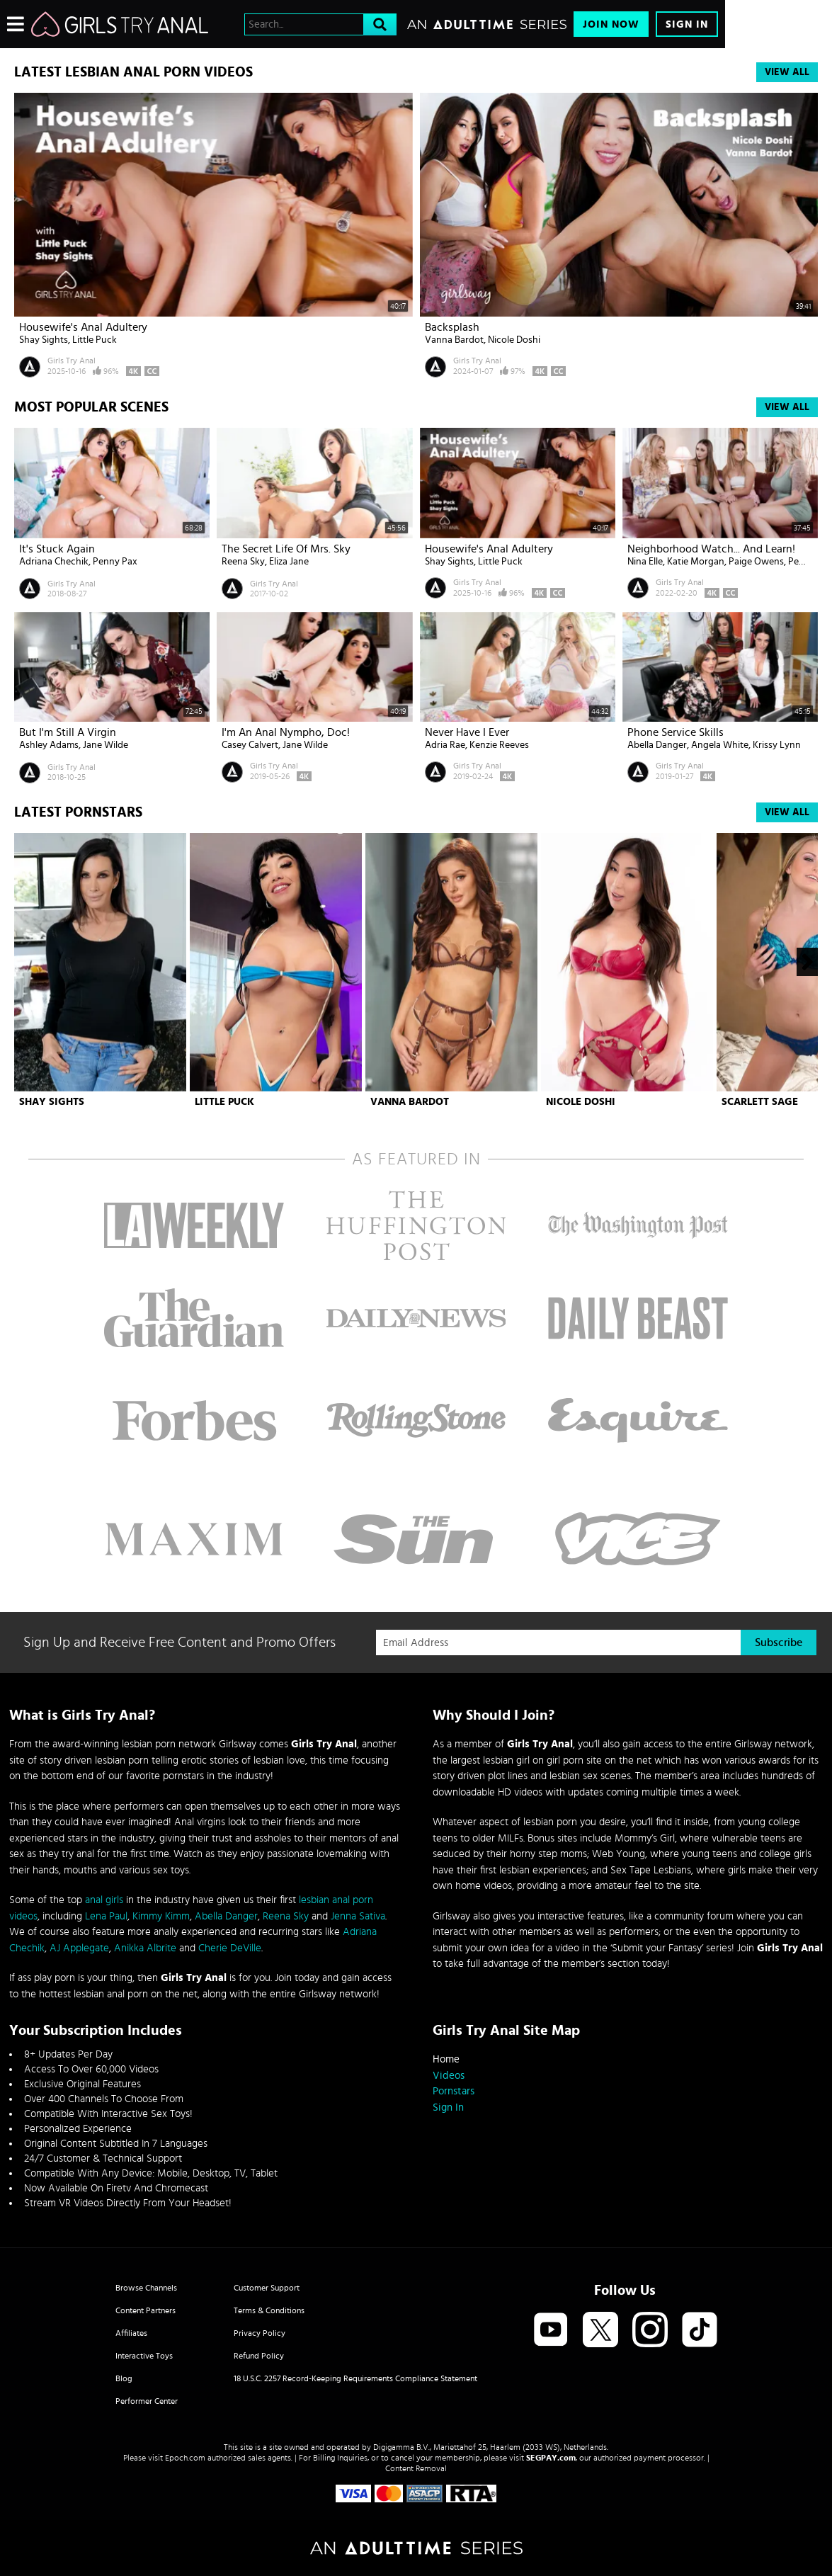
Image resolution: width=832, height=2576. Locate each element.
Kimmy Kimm (161, 1916)
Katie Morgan (695, 562)
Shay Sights (43, 340)
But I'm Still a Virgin (67, 732)
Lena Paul (106, 1916)
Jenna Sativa (358, 1916)
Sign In (687, 24)
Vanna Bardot (454, 340)
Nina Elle (645, 562)
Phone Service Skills (675, 732)
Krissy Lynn (777, 745)
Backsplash (452, 327)
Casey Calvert (250, 745)
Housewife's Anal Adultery (83, 327)
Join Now (611, 24)
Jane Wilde (105, 745)
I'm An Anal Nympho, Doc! (286, 732)
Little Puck (94, 340)
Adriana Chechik (54, 562)
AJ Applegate (79, 1948)
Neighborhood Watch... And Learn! (711, 549)
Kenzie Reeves (499, 745)
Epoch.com (185, 2457)
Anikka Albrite (145, 1948)
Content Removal (416, 2468)
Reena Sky (243, 562)
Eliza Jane (289, 562)
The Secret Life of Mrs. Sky (286, 549)
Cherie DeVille (229, 1948)
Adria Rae (445, 745)
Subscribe (778, 1642)
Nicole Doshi (514, 340)
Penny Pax (115, 562)
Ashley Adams (49, 745)
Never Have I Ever (467, 732)
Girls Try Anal (71, 360)
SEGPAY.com (551, 2457)
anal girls (104, 1900)
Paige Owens (756, 562)
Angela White (719, 745)
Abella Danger (657, 745)
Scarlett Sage (760, 1101)
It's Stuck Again (57, 549)
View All (787, 72)
